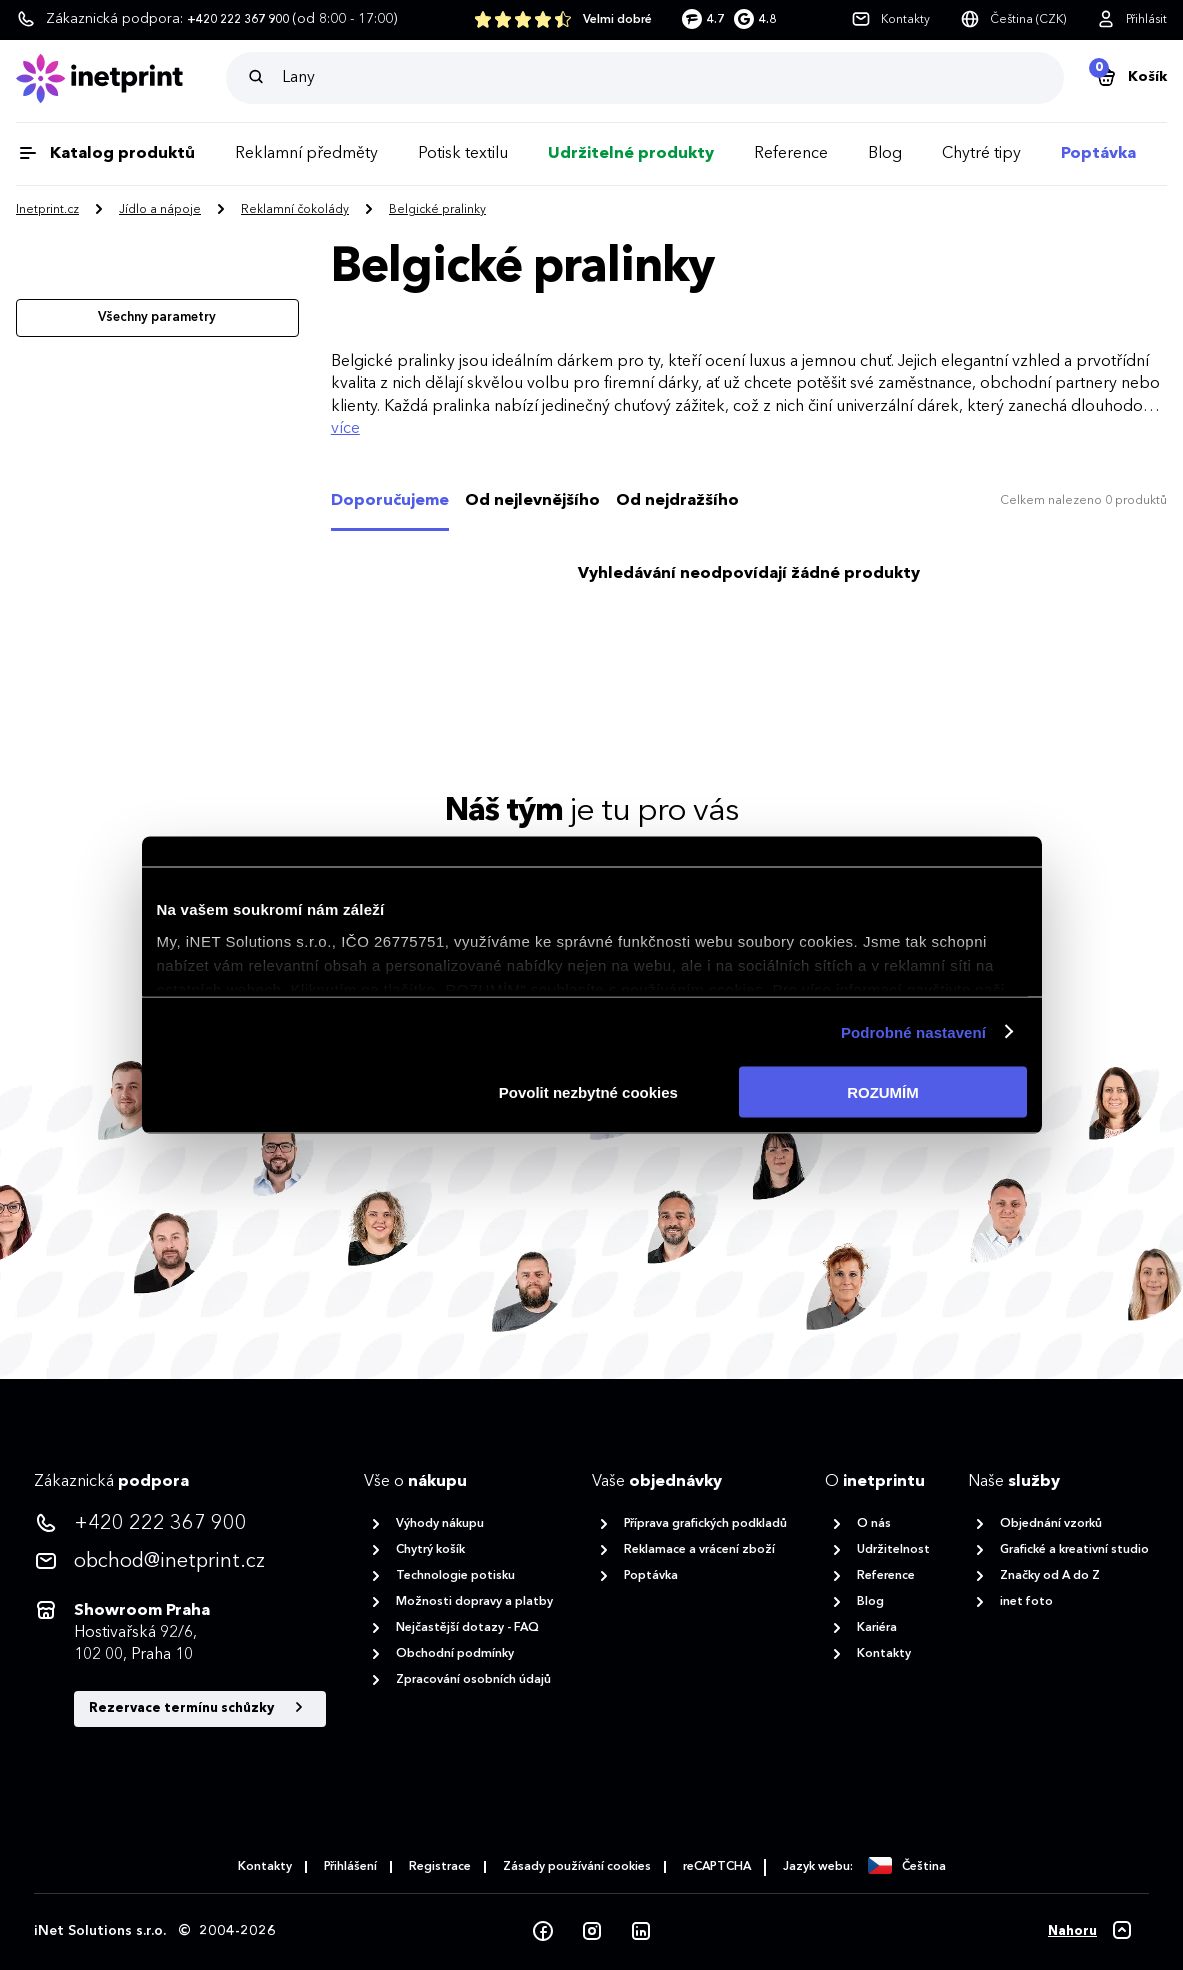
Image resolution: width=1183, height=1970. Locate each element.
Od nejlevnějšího (532, 501)
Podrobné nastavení (913, 1031)
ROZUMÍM (883, 1092)
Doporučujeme (390, 501)
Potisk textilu (463, 154)
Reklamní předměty (306, 154)
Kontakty (265, 1867)
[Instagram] (592, 1932)
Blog (885, 154)
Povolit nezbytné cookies (588, 1092)
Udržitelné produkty (631, 154)
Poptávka (1098, 154)
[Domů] (121, 78)
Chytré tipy (981, 154)
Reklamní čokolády (295, 210)
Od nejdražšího (677, 501)
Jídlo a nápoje (160, 210)
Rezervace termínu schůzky (200, 1708)
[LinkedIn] (641, 1932)
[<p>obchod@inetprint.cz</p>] (180, 1562)
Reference (791, 154)
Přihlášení (350, 1867)
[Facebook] (543, 1932)
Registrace (440, 1867)
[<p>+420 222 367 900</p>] (180, 1524)
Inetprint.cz (47, 210)
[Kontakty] (890, 20)
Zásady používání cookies (577, 1867)
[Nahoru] (1091, 1932)
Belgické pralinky (437, 210)
